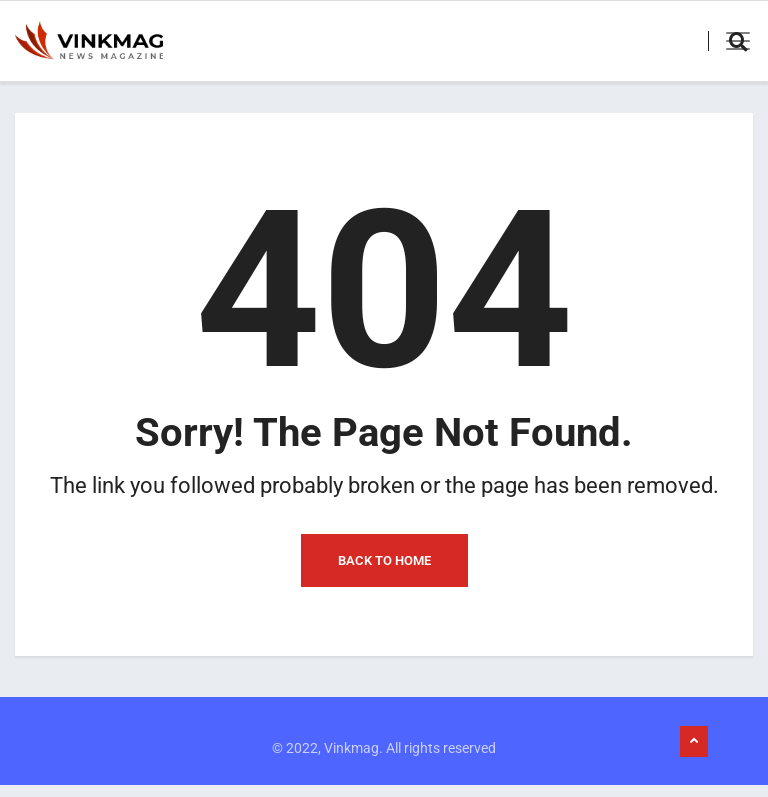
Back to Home (384, 571)
